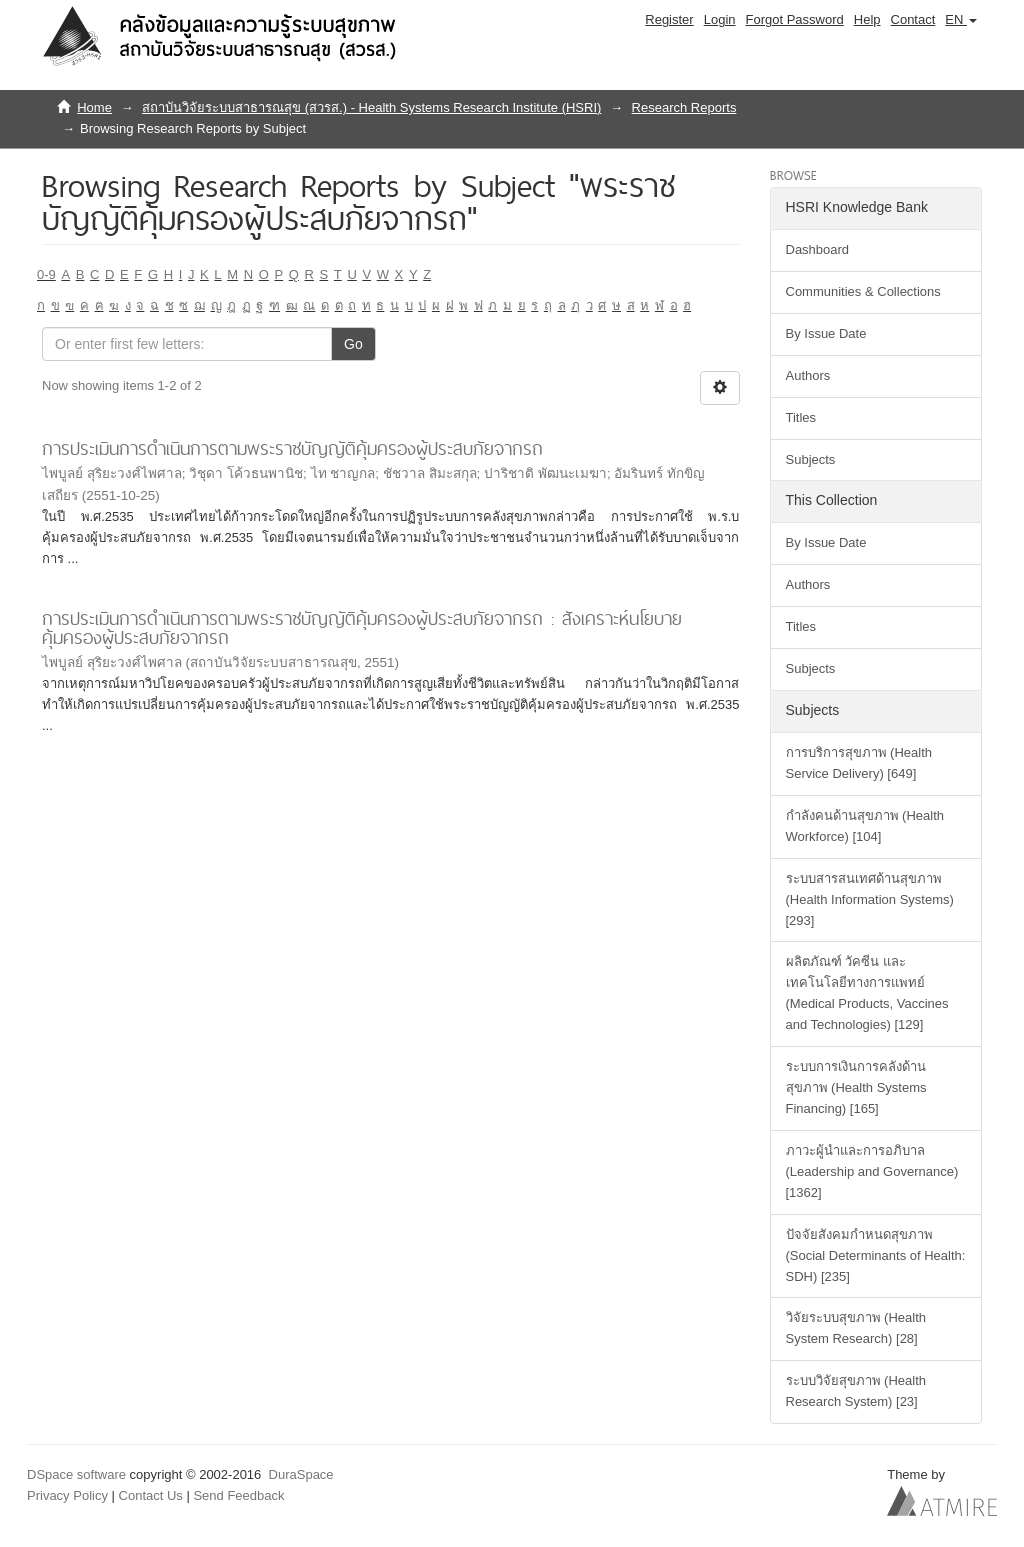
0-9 (46, 274)
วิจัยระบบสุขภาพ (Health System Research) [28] (856, 1328)
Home (94, 107)
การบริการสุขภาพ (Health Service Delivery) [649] (859, 763)
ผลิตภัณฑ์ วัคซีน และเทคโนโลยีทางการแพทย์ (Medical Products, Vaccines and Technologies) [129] (867, 993)
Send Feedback (238, 1495)
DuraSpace (301, 1474)
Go (353, 344)
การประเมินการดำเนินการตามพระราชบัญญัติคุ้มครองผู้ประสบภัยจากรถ (292, 448)
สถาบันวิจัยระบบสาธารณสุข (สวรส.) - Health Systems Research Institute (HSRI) (371, 107)
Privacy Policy (67, 1495)
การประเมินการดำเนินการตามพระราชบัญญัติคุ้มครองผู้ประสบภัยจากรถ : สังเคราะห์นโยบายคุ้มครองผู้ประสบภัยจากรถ (362, 628)
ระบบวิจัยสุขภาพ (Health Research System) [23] (856, 1391)
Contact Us (151, 1495)
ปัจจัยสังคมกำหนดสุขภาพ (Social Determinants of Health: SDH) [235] (876, 1255)
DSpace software (76, 1474)
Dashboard (818, 249)
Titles (801, 417)
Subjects (811, 459)
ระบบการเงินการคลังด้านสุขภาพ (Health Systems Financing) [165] (856, 1087)
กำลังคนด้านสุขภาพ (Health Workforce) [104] (865, 826)
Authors (808, 375)
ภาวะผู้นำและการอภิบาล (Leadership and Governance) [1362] (872, 1171)
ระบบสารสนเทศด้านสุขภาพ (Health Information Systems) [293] (870, 899)
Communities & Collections (863, 291)
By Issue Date (826, 333)
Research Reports (684, 107)
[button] (961, 20)
